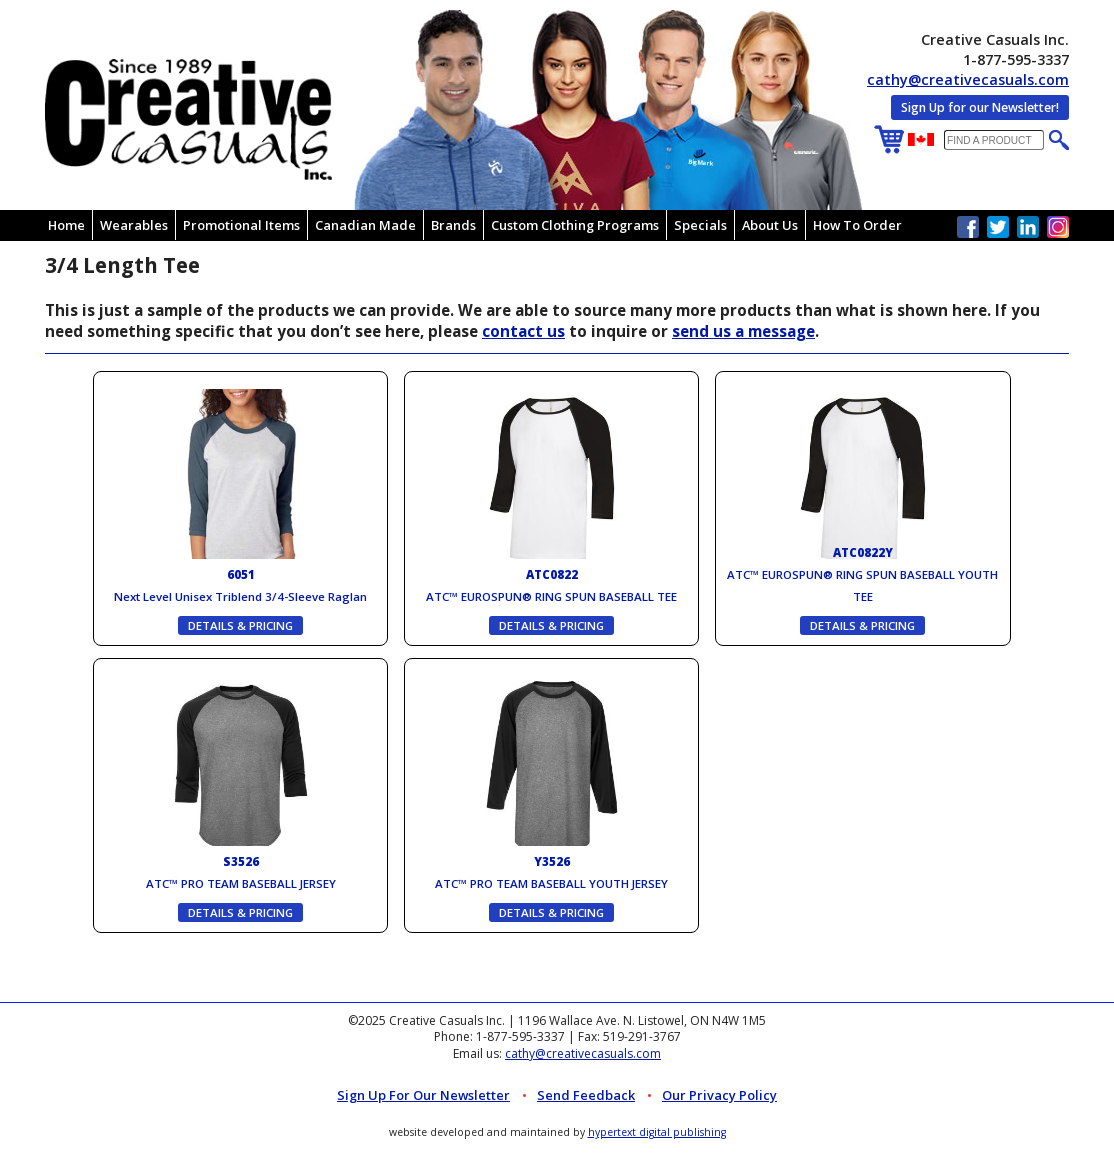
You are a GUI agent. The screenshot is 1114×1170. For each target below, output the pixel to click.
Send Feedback (586, 1095)
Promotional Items (241, 225)
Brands (453, 225)
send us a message (743, 331)
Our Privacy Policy (719, 1095)
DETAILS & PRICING (240, 625)
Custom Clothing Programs (575, 225)
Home (66, 225)
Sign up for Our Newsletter (423, 1095)
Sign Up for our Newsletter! (980, 107)
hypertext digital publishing (657, 1132)
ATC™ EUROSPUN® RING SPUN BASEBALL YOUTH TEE (862, 574)
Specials (700, 225)
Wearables (134, 225)
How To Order (857, 225)
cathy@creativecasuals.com (968, 79)
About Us (770, 225)
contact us (523, 331)
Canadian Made (365, 225)
